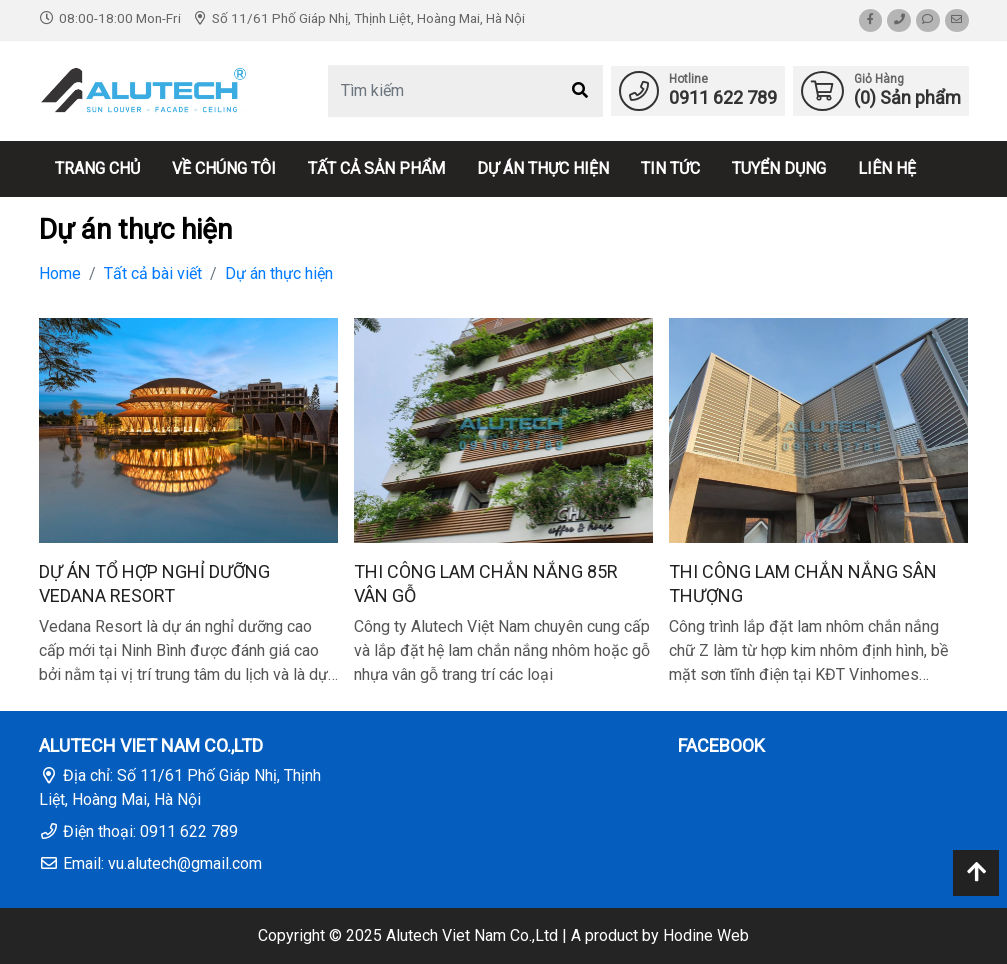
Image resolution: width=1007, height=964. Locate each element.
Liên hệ (887, 168)
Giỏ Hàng (879, 79)
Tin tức (670, 168)
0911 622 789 (723, 97)
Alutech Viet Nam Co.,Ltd (472, 935)
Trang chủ (97, 168)
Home (60, 273)
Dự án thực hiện (543, 168)
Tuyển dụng (779, 168)
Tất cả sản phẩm (376, 168)
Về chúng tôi (224, 168)
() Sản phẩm (907, 97)
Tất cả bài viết (153, 273)
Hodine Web (706, 935)
